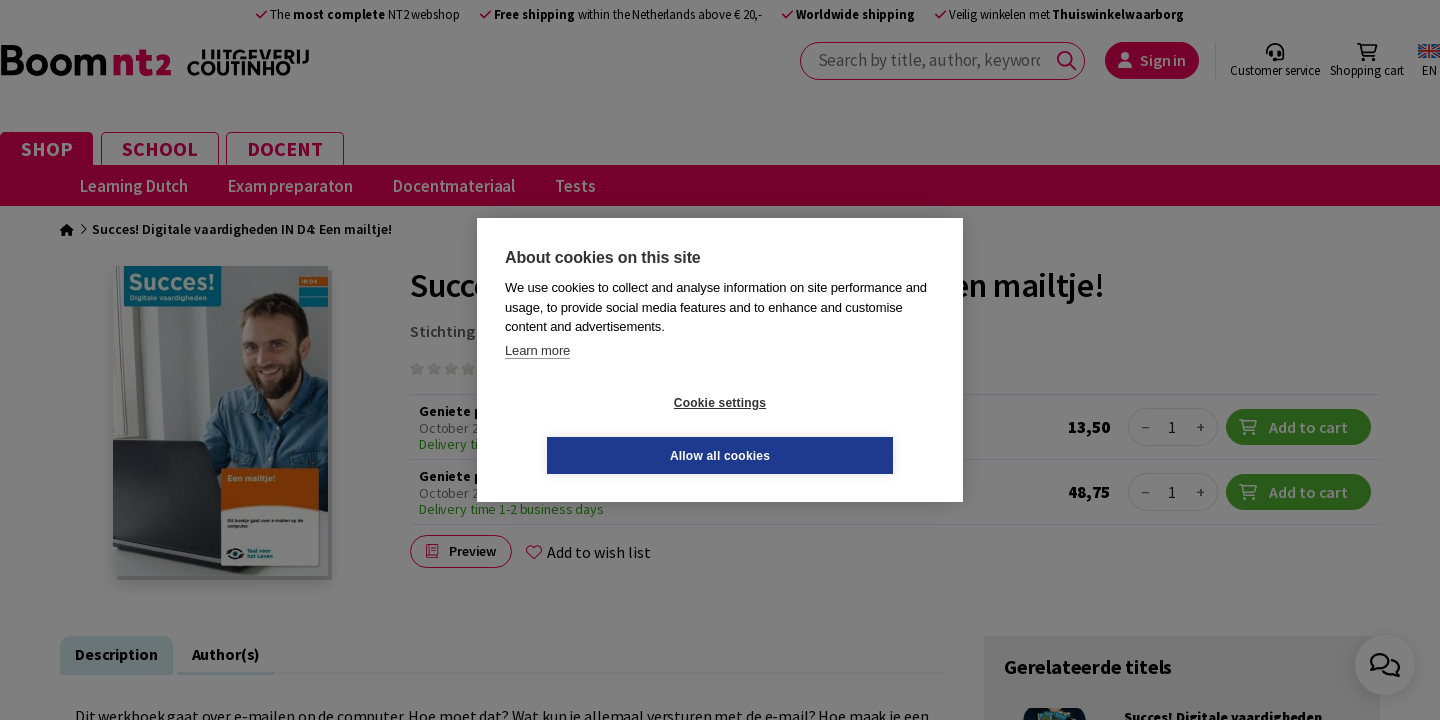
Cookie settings (601, 429)
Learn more (537, 376)
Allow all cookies (839, 429)
